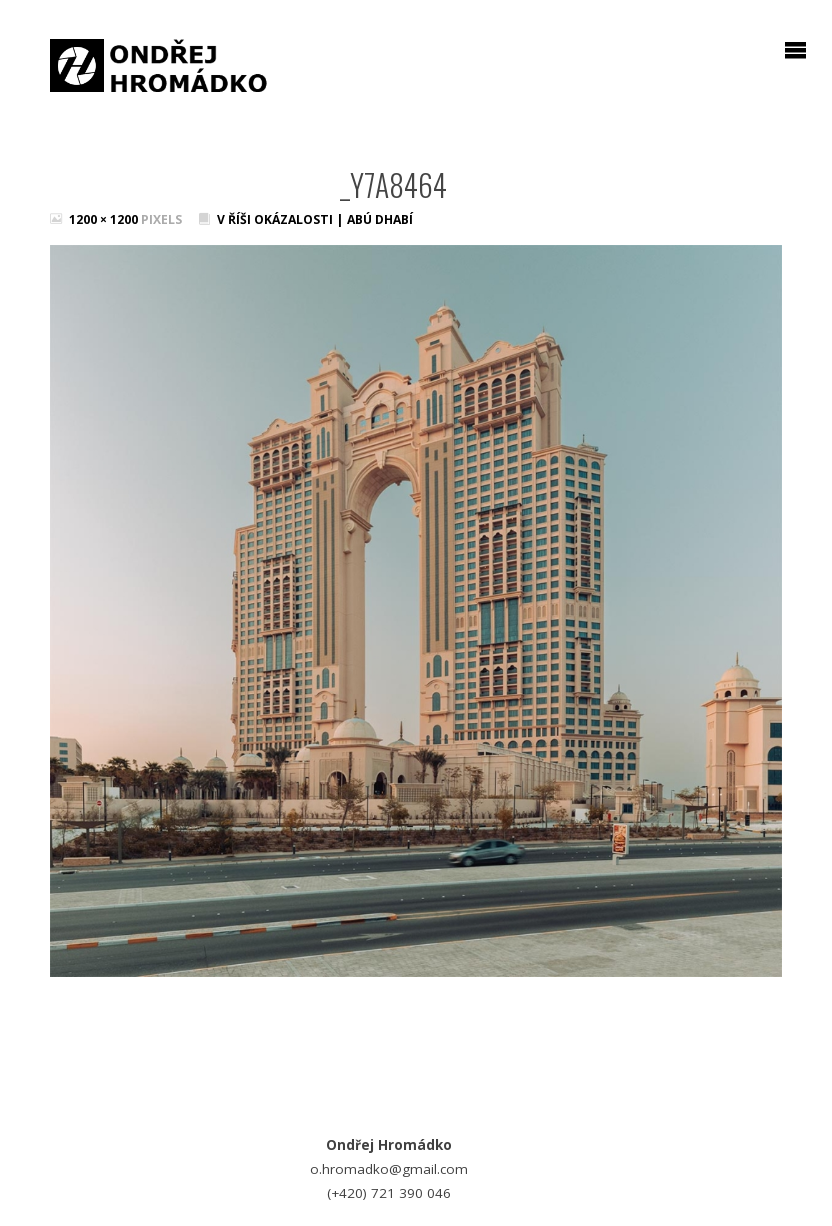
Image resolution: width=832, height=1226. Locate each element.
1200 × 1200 (105, 219)
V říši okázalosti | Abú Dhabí (315, 219)
